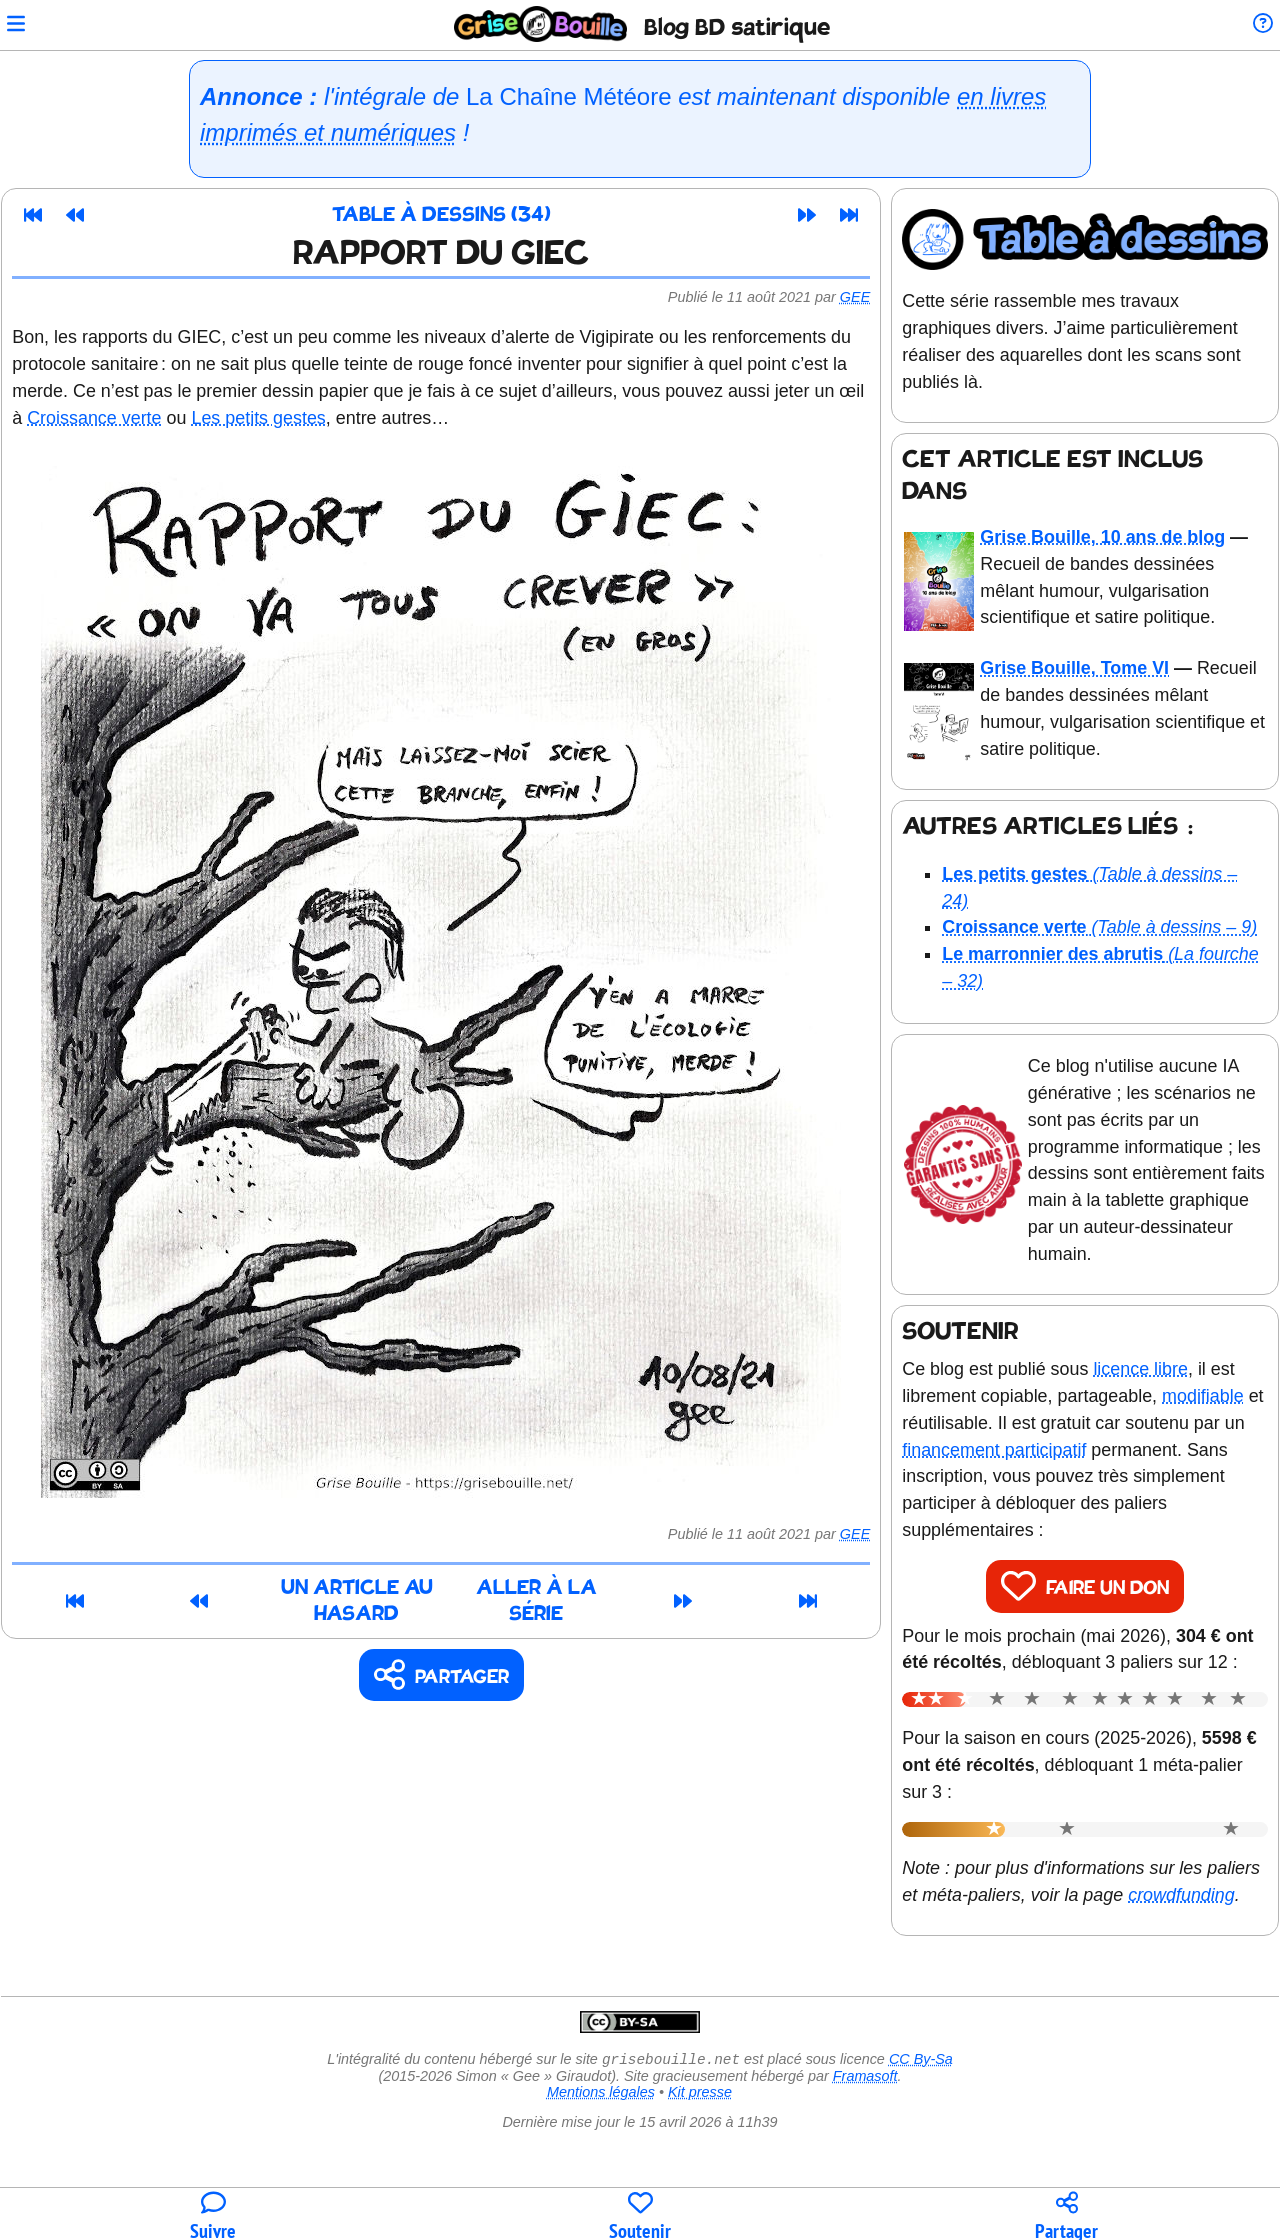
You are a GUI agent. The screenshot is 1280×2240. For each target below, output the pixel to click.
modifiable (1212, 1420)
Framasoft (865, 2155)
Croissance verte (103, 418)
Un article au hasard (283, 1590)
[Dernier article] (858, 215)
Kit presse (700, 2171)
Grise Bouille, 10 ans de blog (1108, 534)
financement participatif (1028, 1474)
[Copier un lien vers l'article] (450, 1654)
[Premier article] (42, 215)
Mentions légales (601, 2171)
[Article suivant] (816, 215)
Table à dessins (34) (450, 215)
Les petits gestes (267, 418)
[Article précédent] (84, 215)
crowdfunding (964, 1972)
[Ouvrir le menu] (24, 25)
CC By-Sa (921, 2138)
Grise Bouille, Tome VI (1080, 665)
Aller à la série (628, 1590)
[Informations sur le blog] (1254, 25)
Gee (864, 297)
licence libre (1149, 1393)
